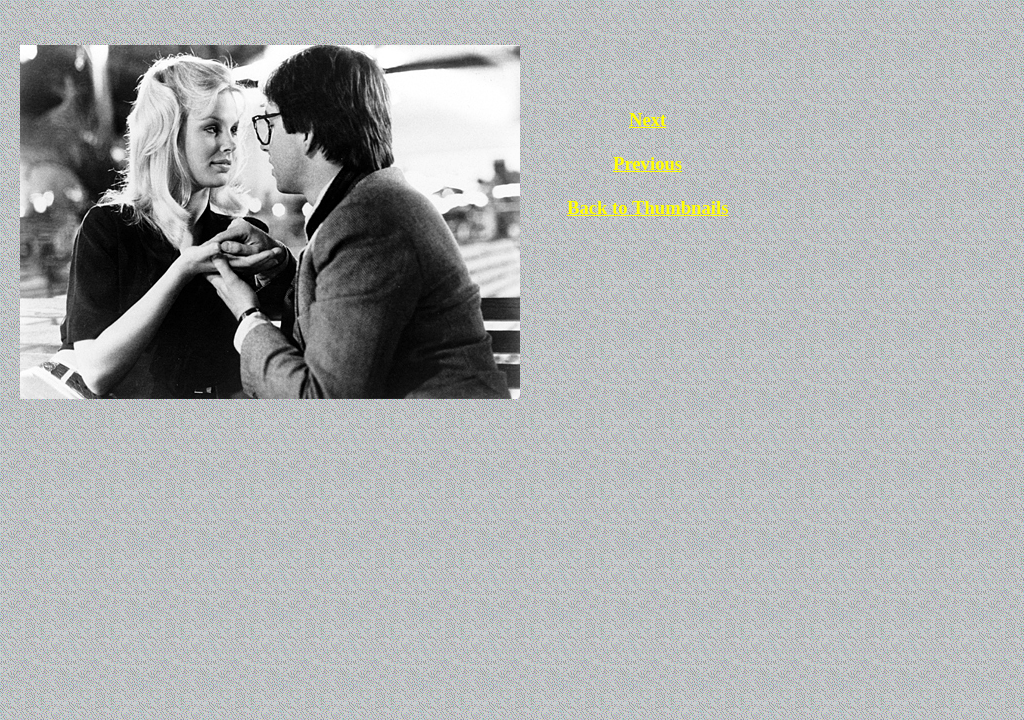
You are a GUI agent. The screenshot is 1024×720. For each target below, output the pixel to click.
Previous (647, 163)
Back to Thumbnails (647, 207)
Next (647, 119)
